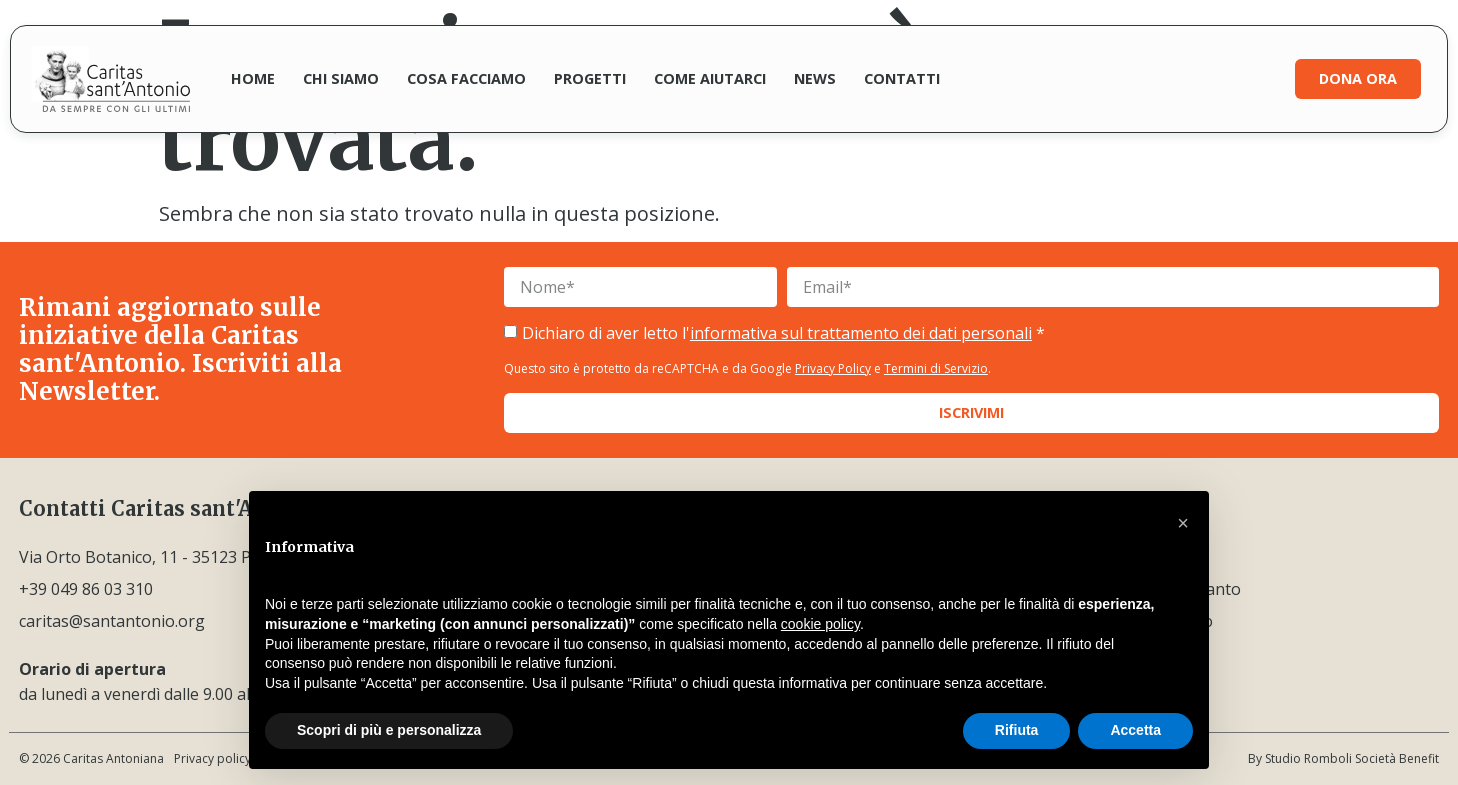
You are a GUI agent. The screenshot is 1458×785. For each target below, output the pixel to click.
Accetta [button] (1135, 730)
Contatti (902, 78)
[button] (1183, 523)
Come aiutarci (710, 78)
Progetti (590, 78)
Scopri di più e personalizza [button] (389, 730)
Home (253, 78)
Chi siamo (341, 78)
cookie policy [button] (820, 624)
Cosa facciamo (466, 78)
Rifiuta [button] (1017, 730)
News (815, 78)
